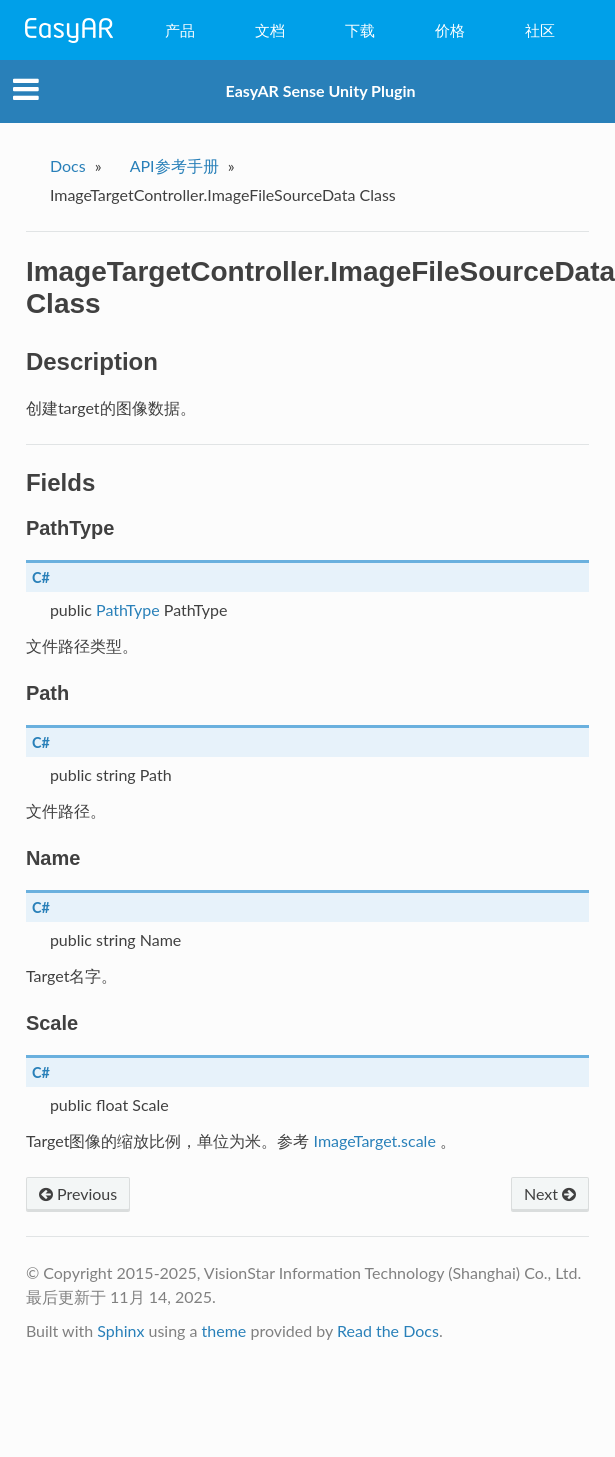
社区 (540, 30)
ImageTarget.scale (375, 1140)
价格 (450, 30)
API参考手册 (174, 165)
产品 (180, 30)
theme (224, 1330)
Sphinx (120, 1330)
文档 (270, 30)
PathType (128, 609)
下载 (360, 30)
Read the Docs (388, 1330)
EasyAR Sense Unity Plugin (321, 90)
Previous (78, 1193)
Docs (68, 165)
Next (550, 1193)
